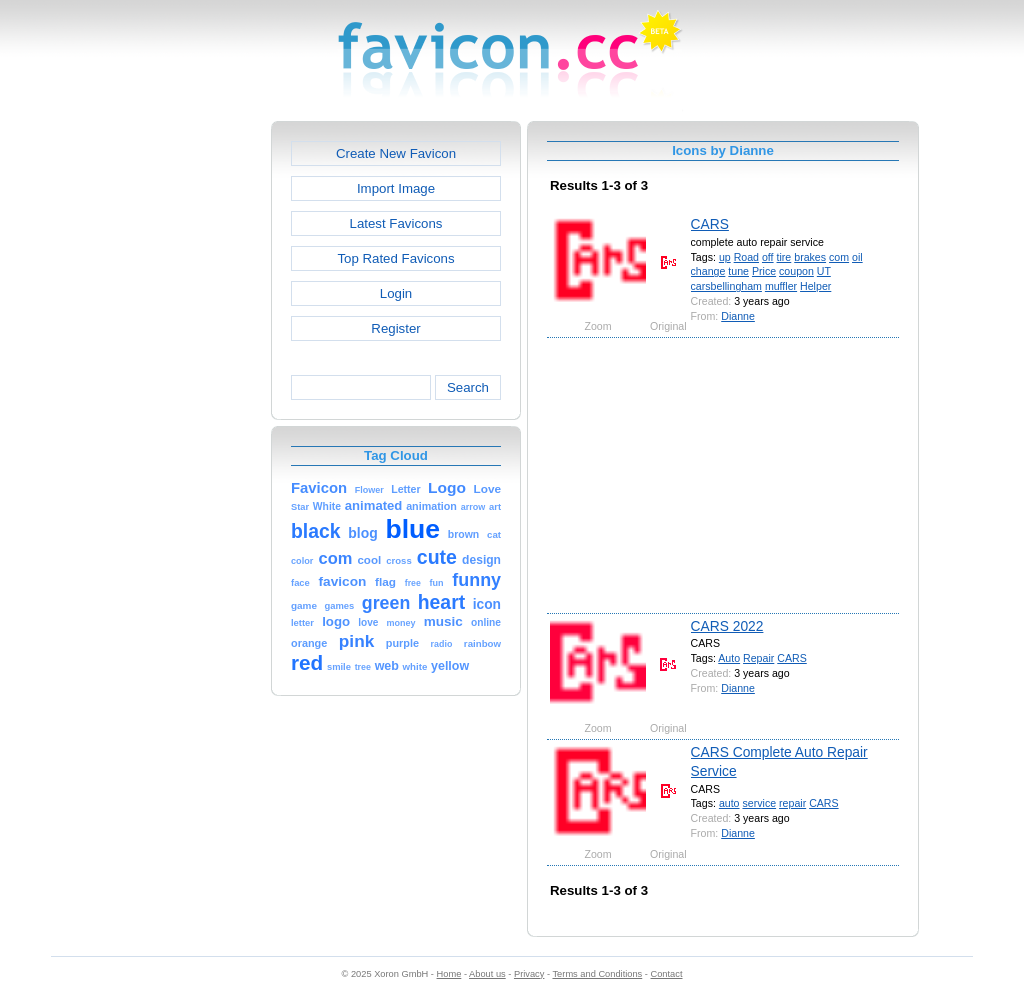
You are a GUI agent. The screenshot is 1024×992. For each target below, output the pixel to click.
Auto (729, 658)
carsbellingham (726, 286)
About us (487, 974)
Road (746, 257)
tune (738, 271)
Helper (815, 286)
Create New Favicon (396, 153)
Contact (667, 974)
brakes (810, 257)
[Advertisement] (185, 421)
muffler (781, 286)
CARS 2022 (727, 626)
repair (792, 803)
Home (449, 974)
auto (729, 803)
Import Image (396, 188)
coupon (796, 271)
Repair (758, 658)
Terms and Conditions (597, 974)
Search (468, 387)
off (768, 257)
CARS (710, 224)
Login (396, 293)
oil (857, 257)
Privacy (529, 974)
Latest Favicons (396, 223)
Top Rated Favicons (395, 258)
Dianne (738, 316)
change (708, 271)
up (725, 257)
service (759, 803)
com (839, 257)
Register (395, 328)
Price (764, 271)
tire (784, 257)
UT (824, 271)
